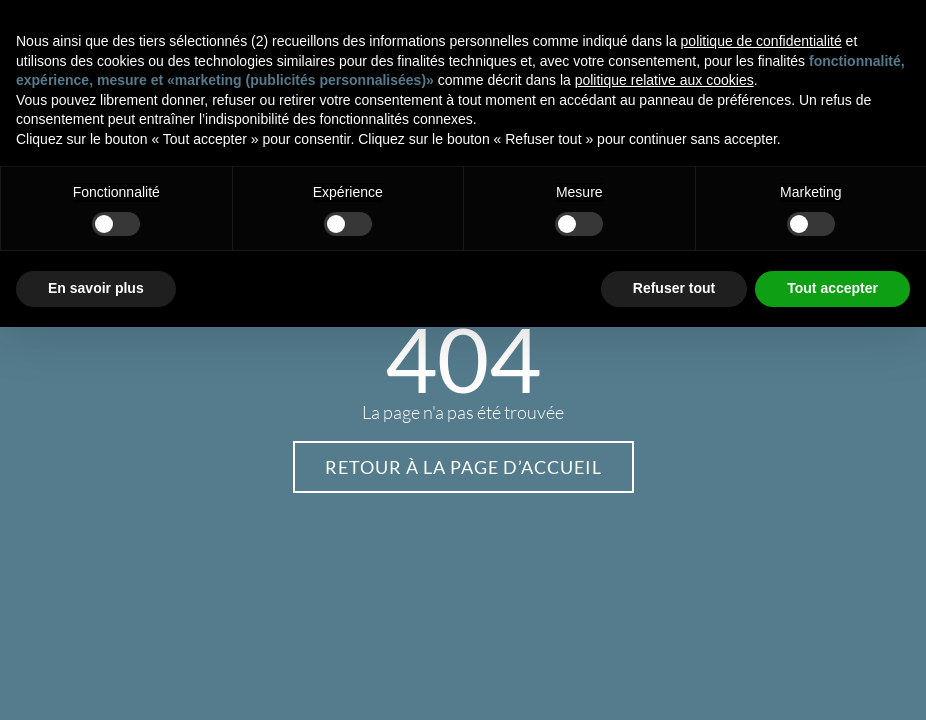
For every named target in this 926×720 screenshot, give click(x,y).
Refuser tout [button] (674, 288)
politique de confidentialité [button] (761, 41)
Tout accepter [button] (832, 288)
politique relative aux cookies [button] (664, 80)
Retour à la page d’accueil (463, 467)
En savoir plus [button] (96, 288)
